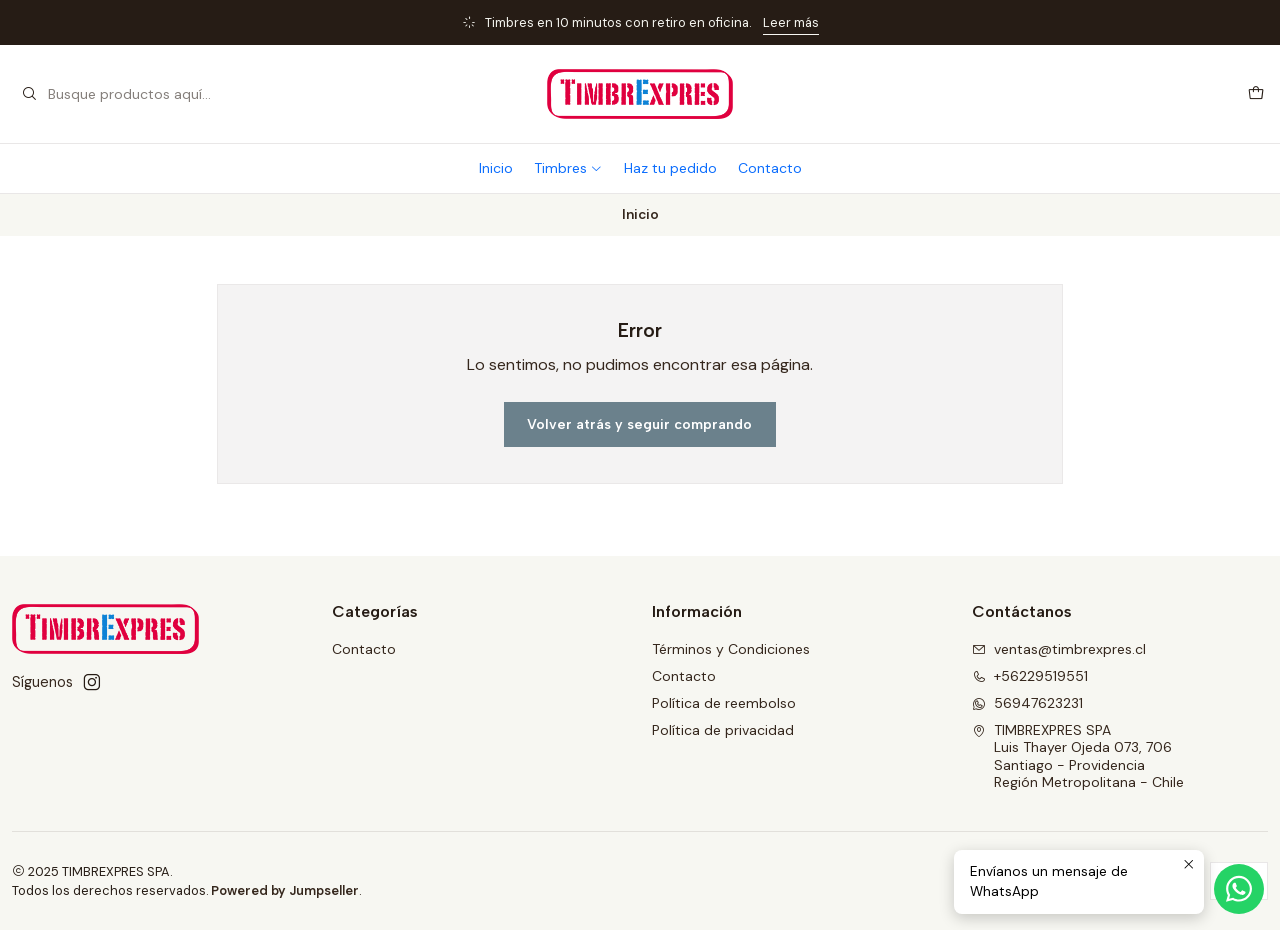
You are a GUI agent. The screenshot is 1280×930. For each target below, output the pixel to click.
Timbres (568, 168)
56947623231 (1027, 703)
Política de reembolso (724, 703)
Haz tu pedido (670, 168)
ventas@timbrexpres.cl (1059, 649)
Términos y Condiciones (731, 649)
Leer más (791, 22)
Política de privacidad (723, 730)
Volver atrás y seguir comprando (639, 424)
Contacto (770, 168)
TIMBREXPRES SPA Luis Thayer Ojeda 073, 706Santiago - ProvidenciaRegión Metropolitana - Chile (1078, 756)
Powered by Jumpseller (285, 890)
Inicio (496, 168)
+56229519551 (1030, 676)
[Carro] (1256, 94)
